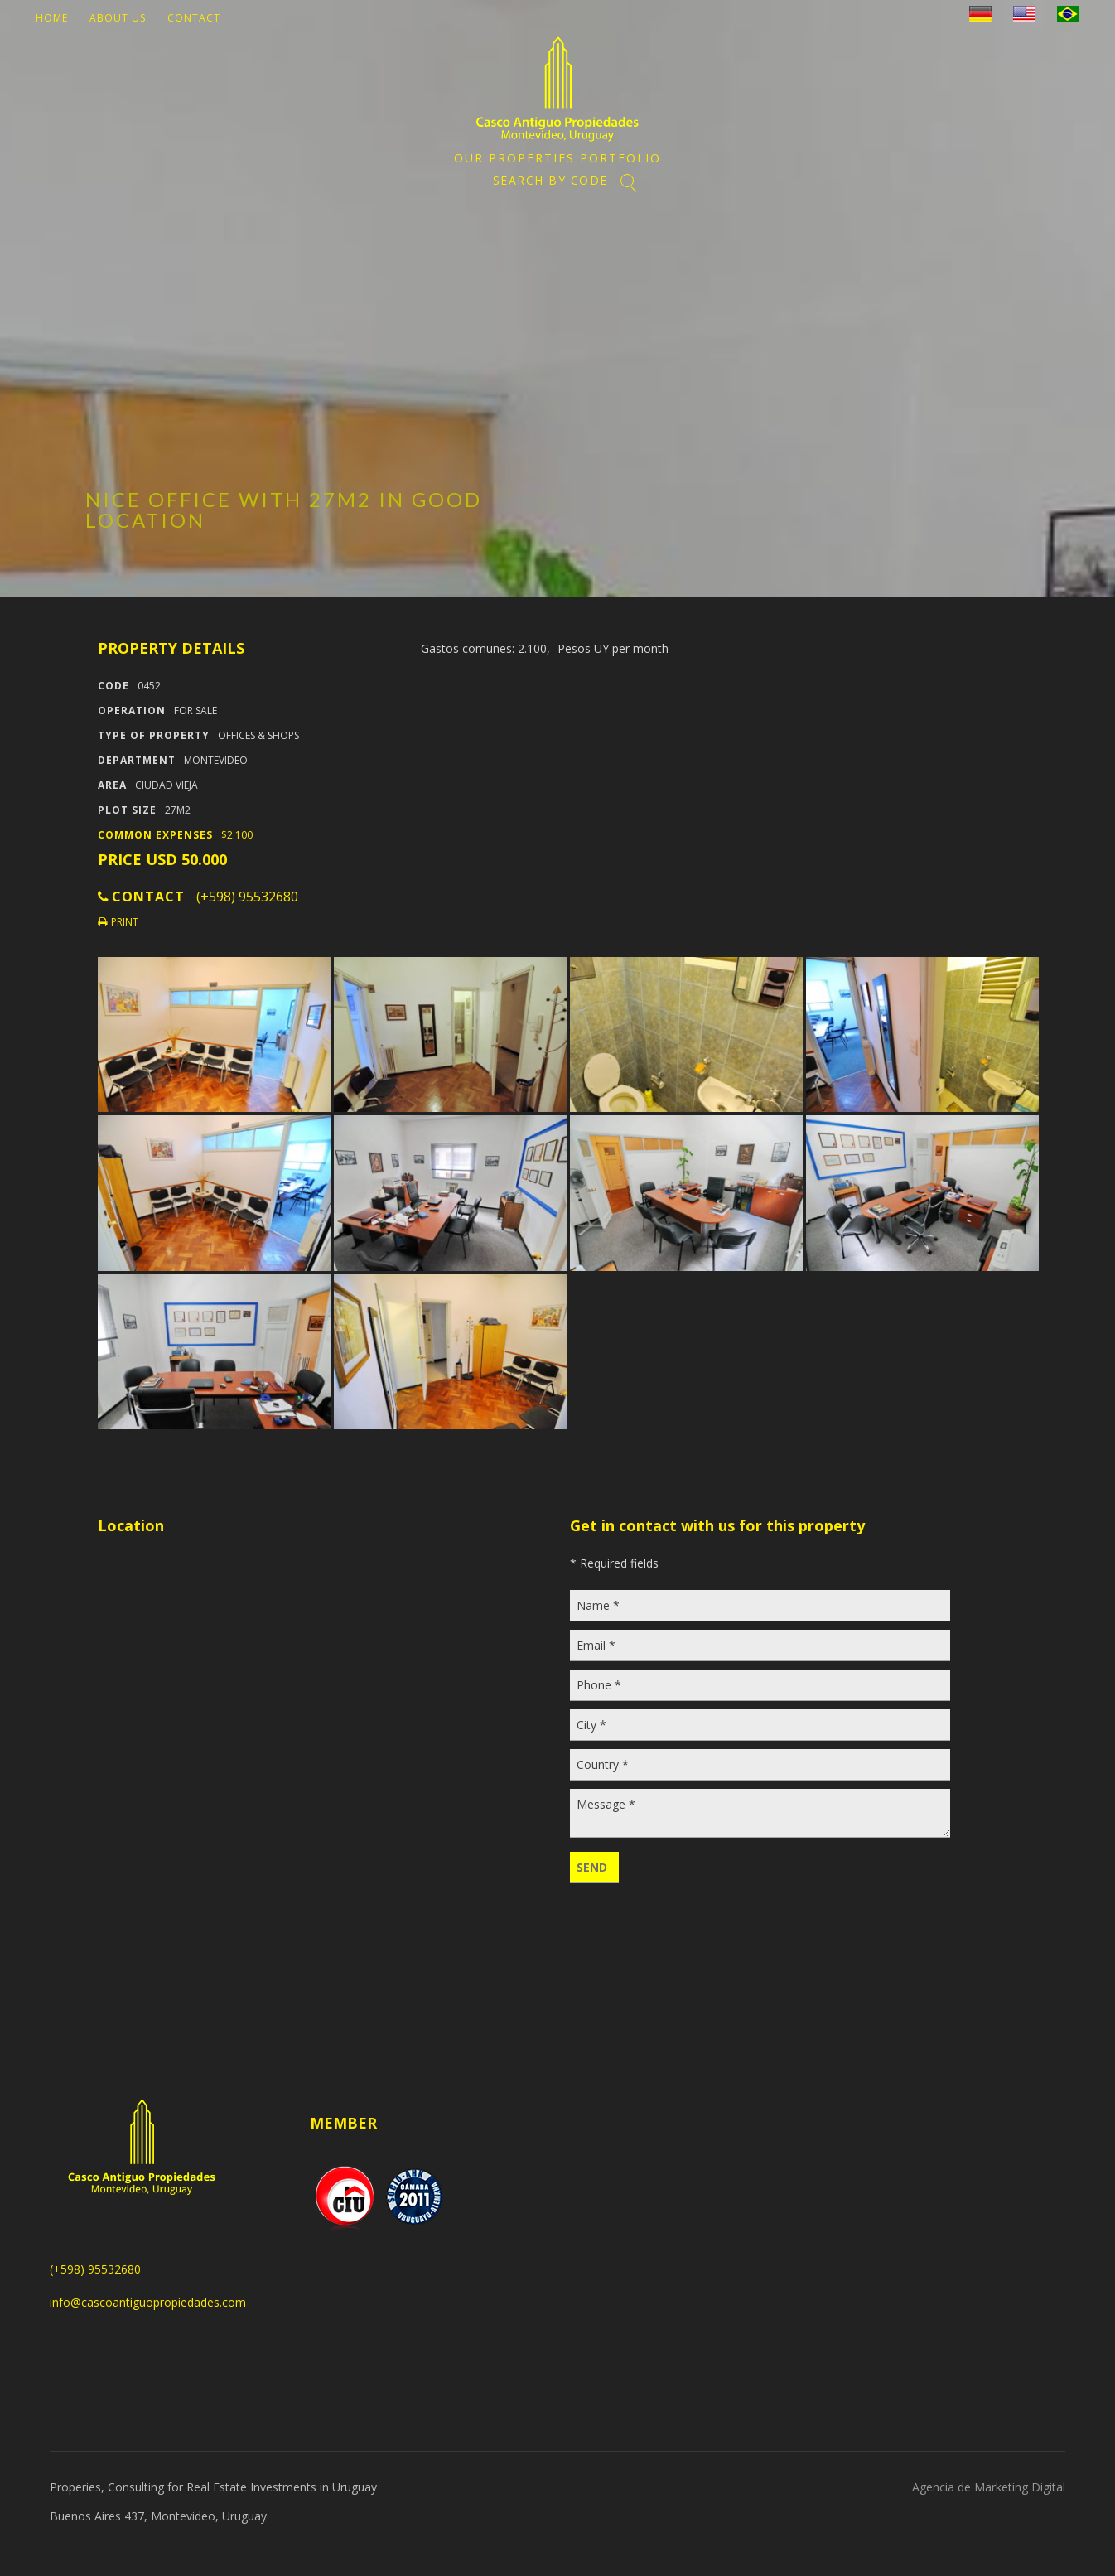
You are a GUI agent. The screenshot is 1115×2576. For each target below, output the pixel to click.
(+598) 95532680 (247, 896)
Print (118, 922)
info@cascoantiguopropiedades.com (148, 2302)
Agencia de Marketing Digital (988, 2487)
